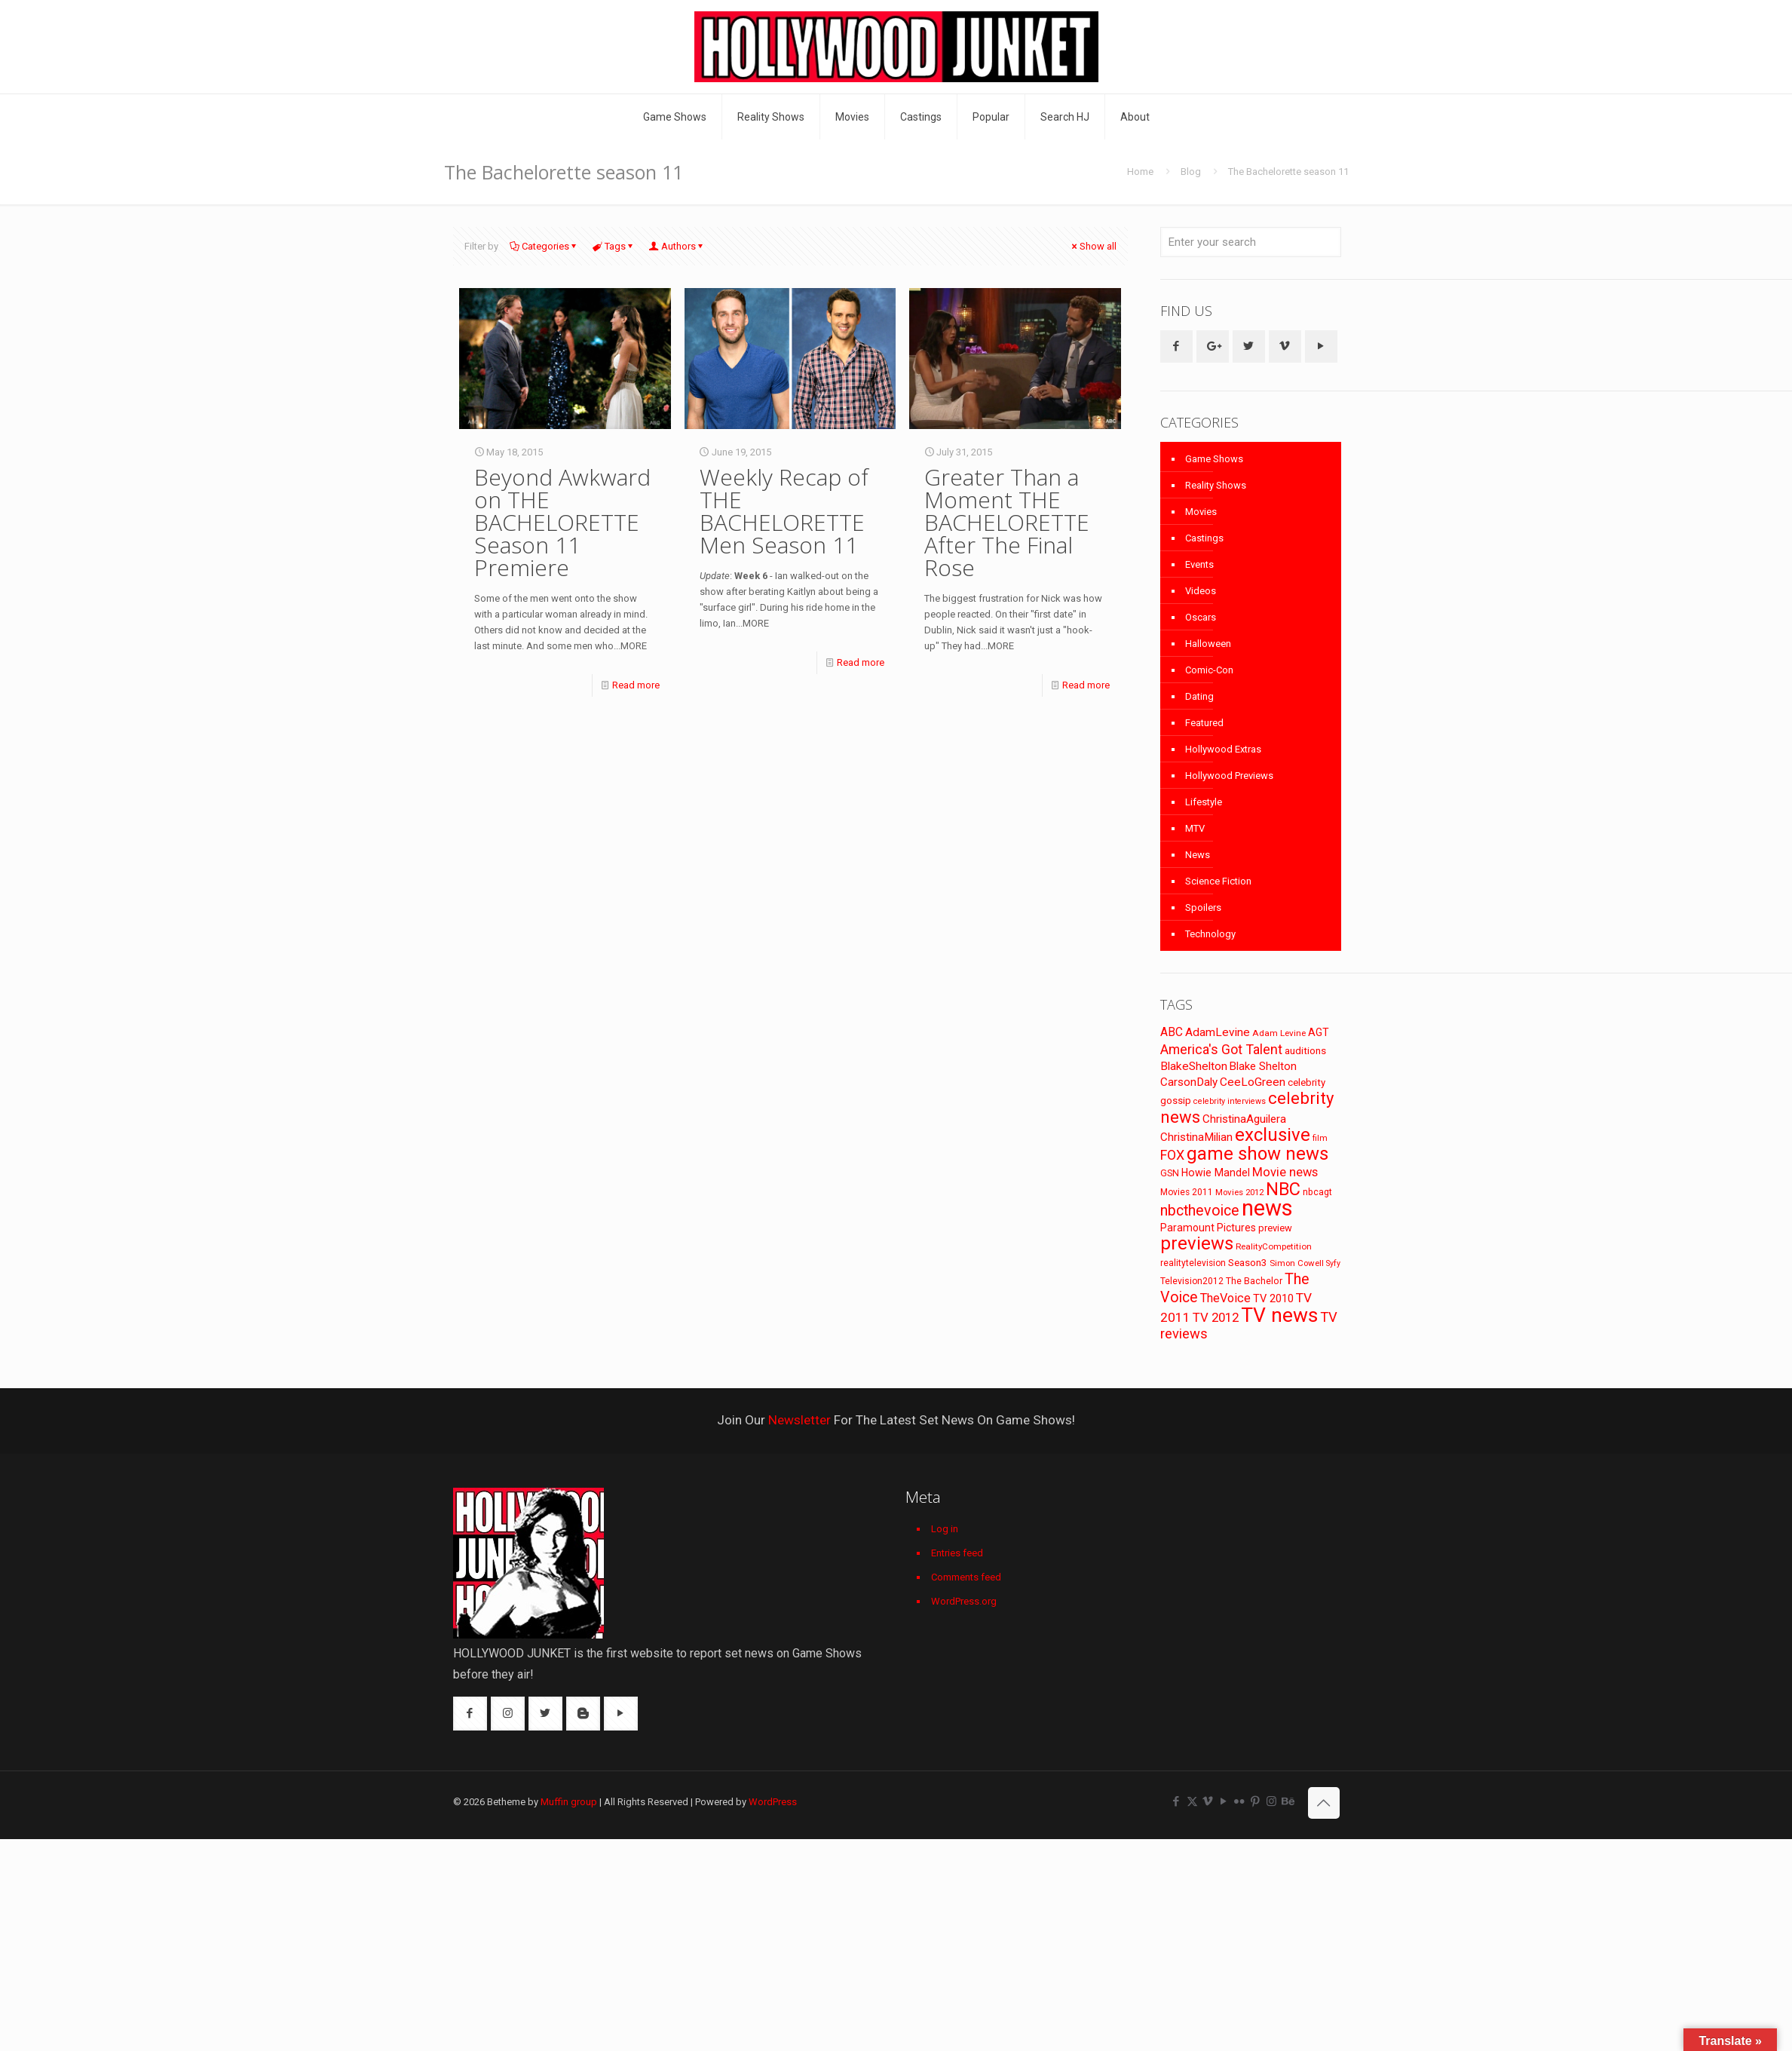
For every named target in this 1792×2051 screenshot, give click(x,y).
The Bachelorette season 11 (1288, 171)
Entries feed (957, 1553)
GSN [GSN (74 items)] (1169, 1173)
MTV (1195, 828)
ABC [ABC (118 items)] (1171, 1032)
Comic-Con (1209, 670)
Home (1140, 171)
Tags (614, 246)
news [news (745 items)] (1267, 1208)
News (1197, 854)
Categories (544, 246)
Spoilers (1203, 907)
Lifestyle (1203, 802)
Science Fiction (1218, 881)
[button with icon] (1176, 346)
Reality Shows (1215, 485)
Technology (1210, 934)
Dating (1199, 696)
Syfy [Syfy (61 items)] (1333, 1263)
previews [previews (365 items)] (1196, 1243)
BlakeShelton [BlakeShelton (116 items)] (1193, 1066)
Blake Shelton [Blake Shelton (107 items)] (1263, 1066)
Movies (1201, 511)
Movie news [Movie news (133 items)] (1285, 1172)
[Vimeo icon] (1208, 1801)
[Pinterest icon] (1255, 1801)
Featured (1204, 722)
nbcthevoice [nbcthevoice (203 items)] (1199, 1210)
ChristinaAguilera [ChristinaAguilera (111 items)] (1244, 1119)
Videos (1200, 590)
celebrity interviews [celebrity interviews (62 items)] (1229, 1101)
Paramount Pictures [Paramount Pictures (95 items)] (1208, 1228)
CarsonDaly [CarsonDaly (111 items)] (1189, 1082)
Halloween (1208, 643)
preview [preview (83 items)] (1275, 1228)
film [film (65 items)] (1320, 1138)
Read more (636, 685)
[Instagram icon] (1271, 1801)
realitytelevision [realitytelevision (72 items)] (1193, 1263)
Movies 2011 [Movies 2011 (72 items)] (1186, 1192)
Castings (1204, 538)
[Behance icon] (1287, 1801)
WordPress (773, 1801)
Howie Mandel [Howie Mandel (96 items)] (1215, 1173)
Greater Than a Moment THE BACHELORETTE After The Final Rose (1006, 522)
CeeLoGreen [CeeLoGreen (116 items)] (1252, 1082)
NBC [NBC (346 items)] (1283, 1189)
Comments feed (966, 1577)
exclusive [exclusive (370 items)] (1272, 1134)
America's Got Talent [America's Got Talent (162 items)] (1221, 1049)
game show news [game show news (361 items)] (1257, 1153)
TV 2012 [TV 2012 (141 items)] (1216, 1317)
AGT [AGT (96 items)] (1318, 1032)
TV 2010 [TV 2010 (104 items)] (1273, 1298)
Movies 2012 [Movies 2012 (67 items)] (1239, 1192)
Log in (944, 1528)
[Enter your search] (1250, 242)
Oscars (1200, 617)
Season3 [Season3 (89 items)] (1247, 1262)
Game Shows (1214, 458)
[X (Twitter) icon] (1192, 1801)
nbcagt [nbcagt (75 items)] (1317, 1192)
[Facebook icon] (1176, 1801)
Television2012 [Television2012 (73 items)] (1192, 1281)
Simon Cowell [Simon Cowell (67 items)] (1297, 1263)
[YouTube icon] (1224, 1801)
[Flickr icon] (1239, 1801)
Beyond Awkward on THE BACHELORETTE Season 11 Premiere (562, 522)
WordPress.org (964, 1601)
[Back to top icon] (1324, 1803)
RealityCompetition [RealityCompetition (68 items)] (1274, 1246)
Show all (1093, 246)
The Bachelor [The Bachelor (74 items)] (1254, 1281)
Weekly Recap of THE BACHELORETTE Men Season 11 (784, 510)
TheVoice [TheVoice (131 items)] (1225, 1298)
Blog (1191, 171)
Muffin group (569, 1801)
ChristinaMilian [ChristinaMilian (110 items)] (1196, 1137)
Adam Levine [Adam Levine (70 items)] (1279, 1033)
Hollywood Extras (1223, 749)
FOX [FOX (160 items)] (1172, 1155)
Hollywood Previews (1229, 775)
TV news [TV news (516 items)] (1279, 1314)
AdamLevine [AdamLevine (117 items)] (1217, 1032)
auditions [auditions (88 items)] (1305, 1050)
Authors (677, 246)
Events (1199, 564)
